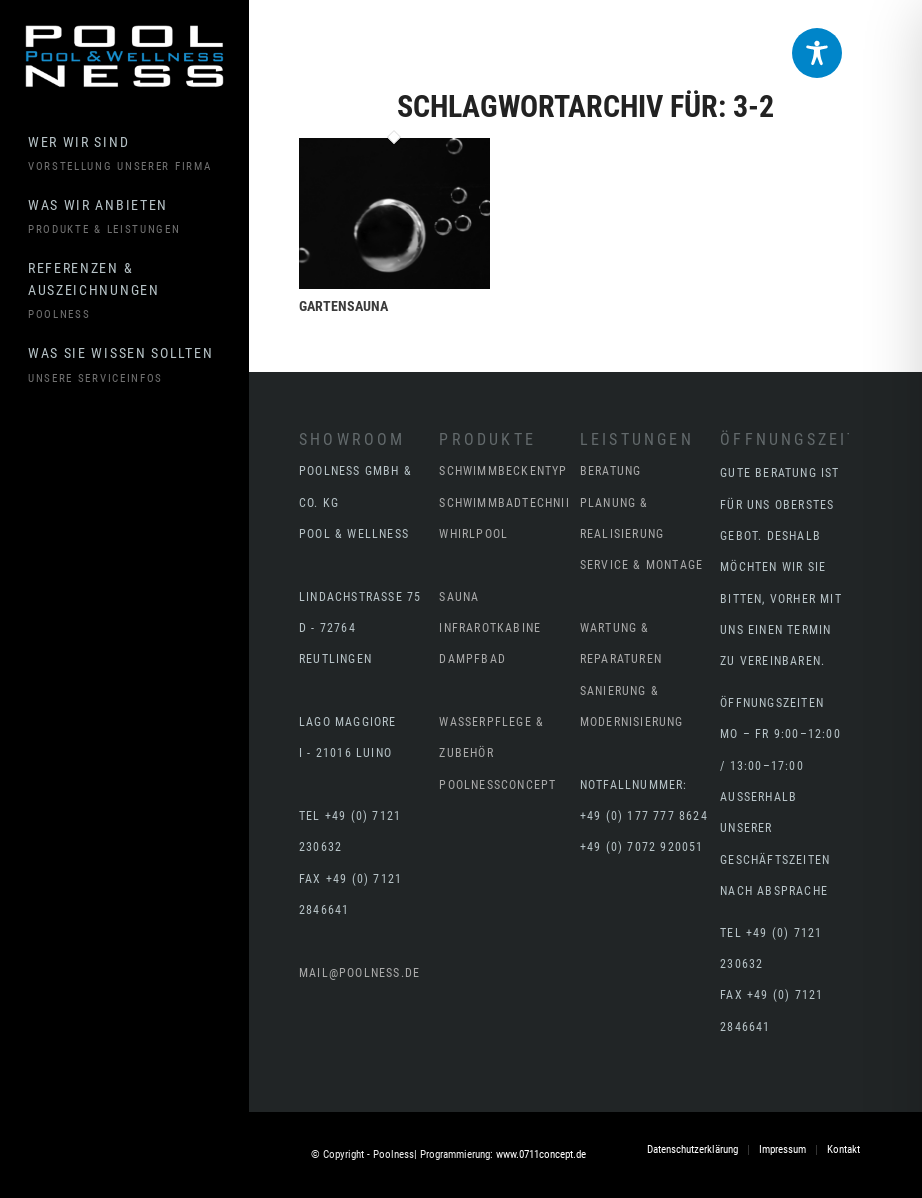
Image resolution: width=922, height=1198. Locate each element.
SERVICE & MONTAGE (641, 565)
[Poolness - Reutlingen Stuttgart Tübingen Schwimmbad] (124, 56)
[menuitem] (137, 154)
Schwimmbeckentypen (511, 471)
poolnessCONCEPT (497, 785)
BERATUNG (611, 471)
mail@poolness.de (359, 973)
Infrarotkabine (490, 628)
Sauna (459, 597)
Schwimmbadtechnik (506, 503)
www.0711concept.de (541, 1154)
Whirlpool (473, 534)
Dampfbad (472, 659)
